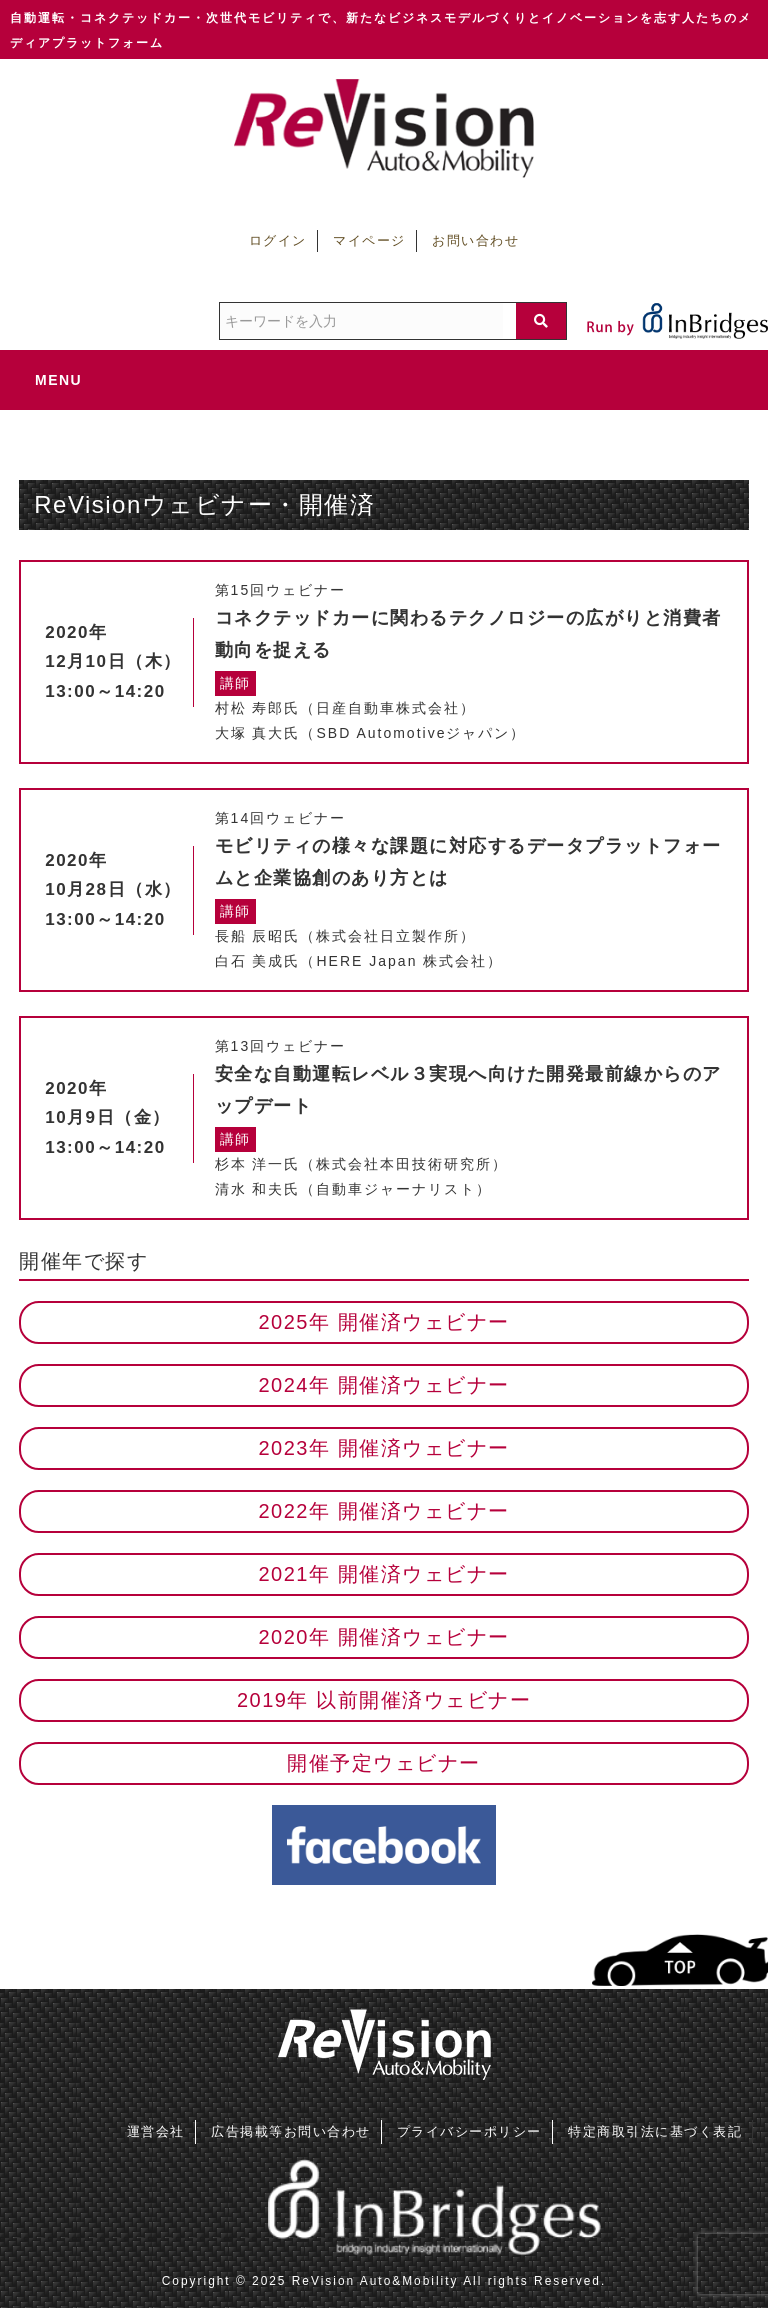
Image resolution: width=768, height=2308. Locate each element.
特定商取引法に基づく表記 (655, 2131)
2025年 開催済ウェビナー (383, 1322)
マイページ (369, 241)
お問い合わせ (475, 241)
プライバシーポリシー (469, 2131)
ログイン (278, 241)
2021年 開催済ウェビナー (383, 1574)
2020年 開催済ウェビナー (383, 1637)
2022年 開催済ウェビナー (383, 1511)
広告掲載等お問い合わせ (291, 2131)
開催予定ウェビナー (384, 1763)
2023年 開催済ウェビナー (383, 1448)
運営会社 (156, 2131)
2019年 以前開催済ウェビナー (384, 1700)
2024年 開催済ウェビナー (383, 1385)
